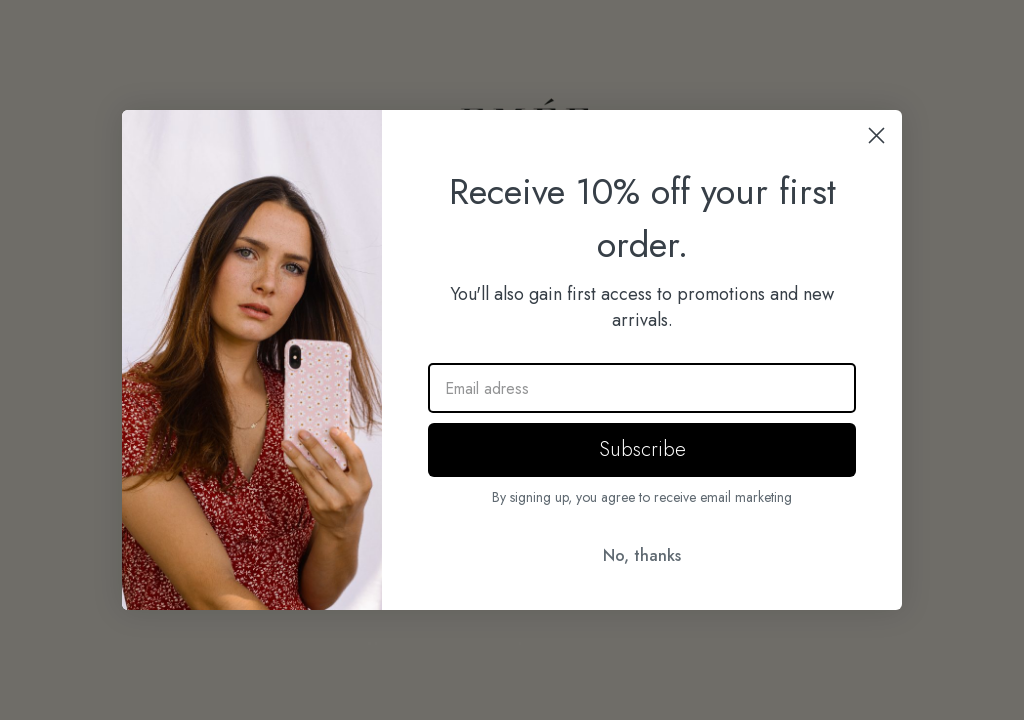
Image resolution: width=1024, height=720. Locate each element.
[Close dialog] (876, 135)
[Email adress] (642, 388)
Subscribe (642, 449)
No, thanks (642, 555)
